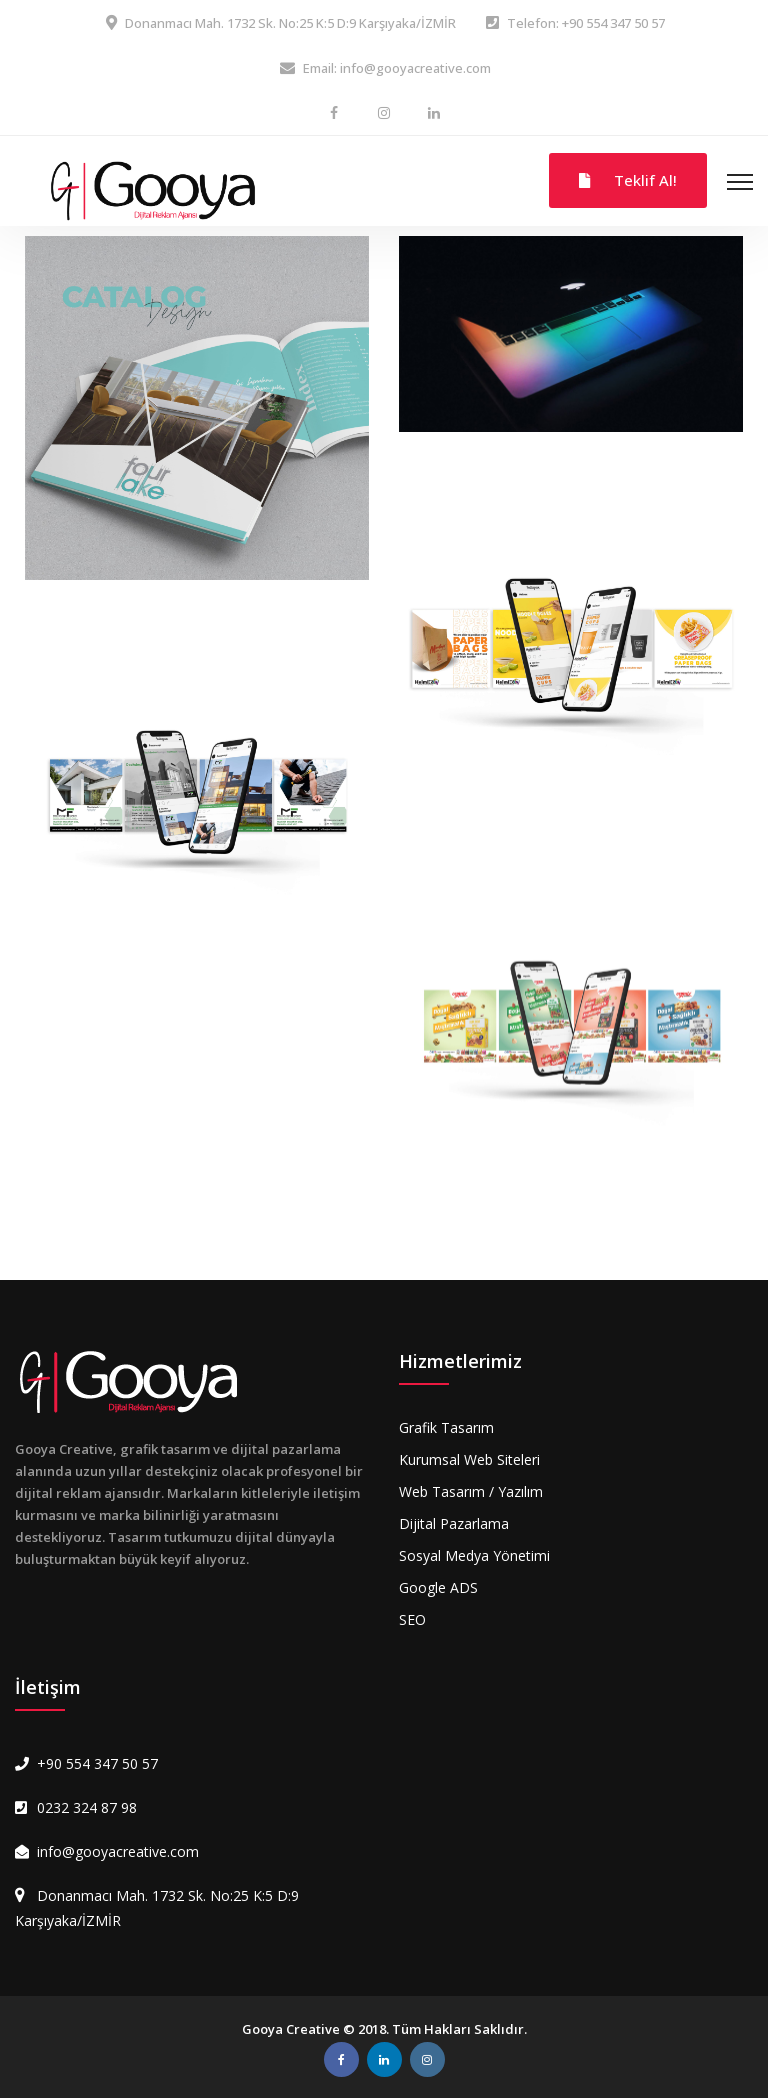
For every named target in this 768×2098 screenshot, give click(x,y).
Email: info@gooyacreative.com (397, 68)
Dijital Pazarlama (454, 1523)
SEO (412, 1619)
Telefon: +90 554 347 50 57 (586, 23)
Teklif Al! (628, 180)
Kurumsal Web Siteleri (469, 1459)
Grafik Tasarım (446, 1427)
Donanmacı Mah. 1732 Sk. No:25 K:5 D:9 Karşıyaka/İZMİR (290, 23)
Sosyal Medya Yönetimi (474, 1555)
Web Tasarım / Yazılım (471, 1491)
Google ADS (438, 1587)
